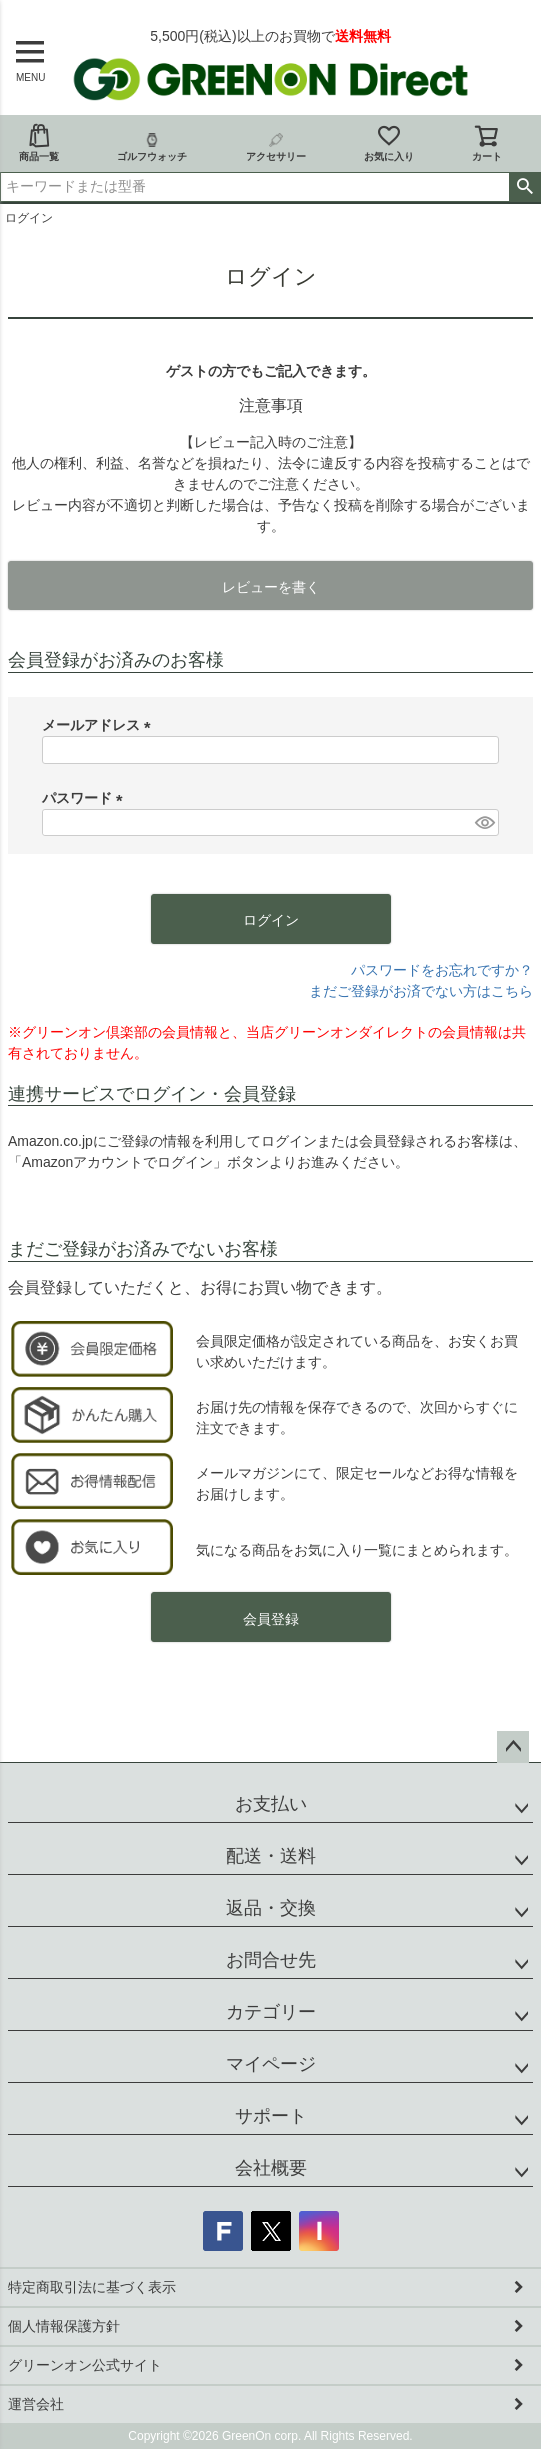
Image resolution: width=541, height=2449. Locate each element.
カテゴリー (271, 2012)
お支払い (271, 1804)
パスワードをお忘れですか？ (442, 970)
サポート (271, 2116)
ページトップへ (513, 1747)
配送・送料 (271, 1856)
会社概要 (271, 2168)
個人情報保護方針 (64, 2326)
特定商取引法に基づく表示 (92, 2287)
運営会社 (36, 2404)
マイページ (271, 2064)
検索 (524, 187)
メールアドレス (100, 725)
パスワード (86, 798)
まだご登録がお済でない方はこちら (421, 991)
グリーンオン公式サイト (85, 2365)
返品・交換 (271, 1908)
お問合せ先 (271, 1960)
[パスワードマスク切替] (484, 823)
